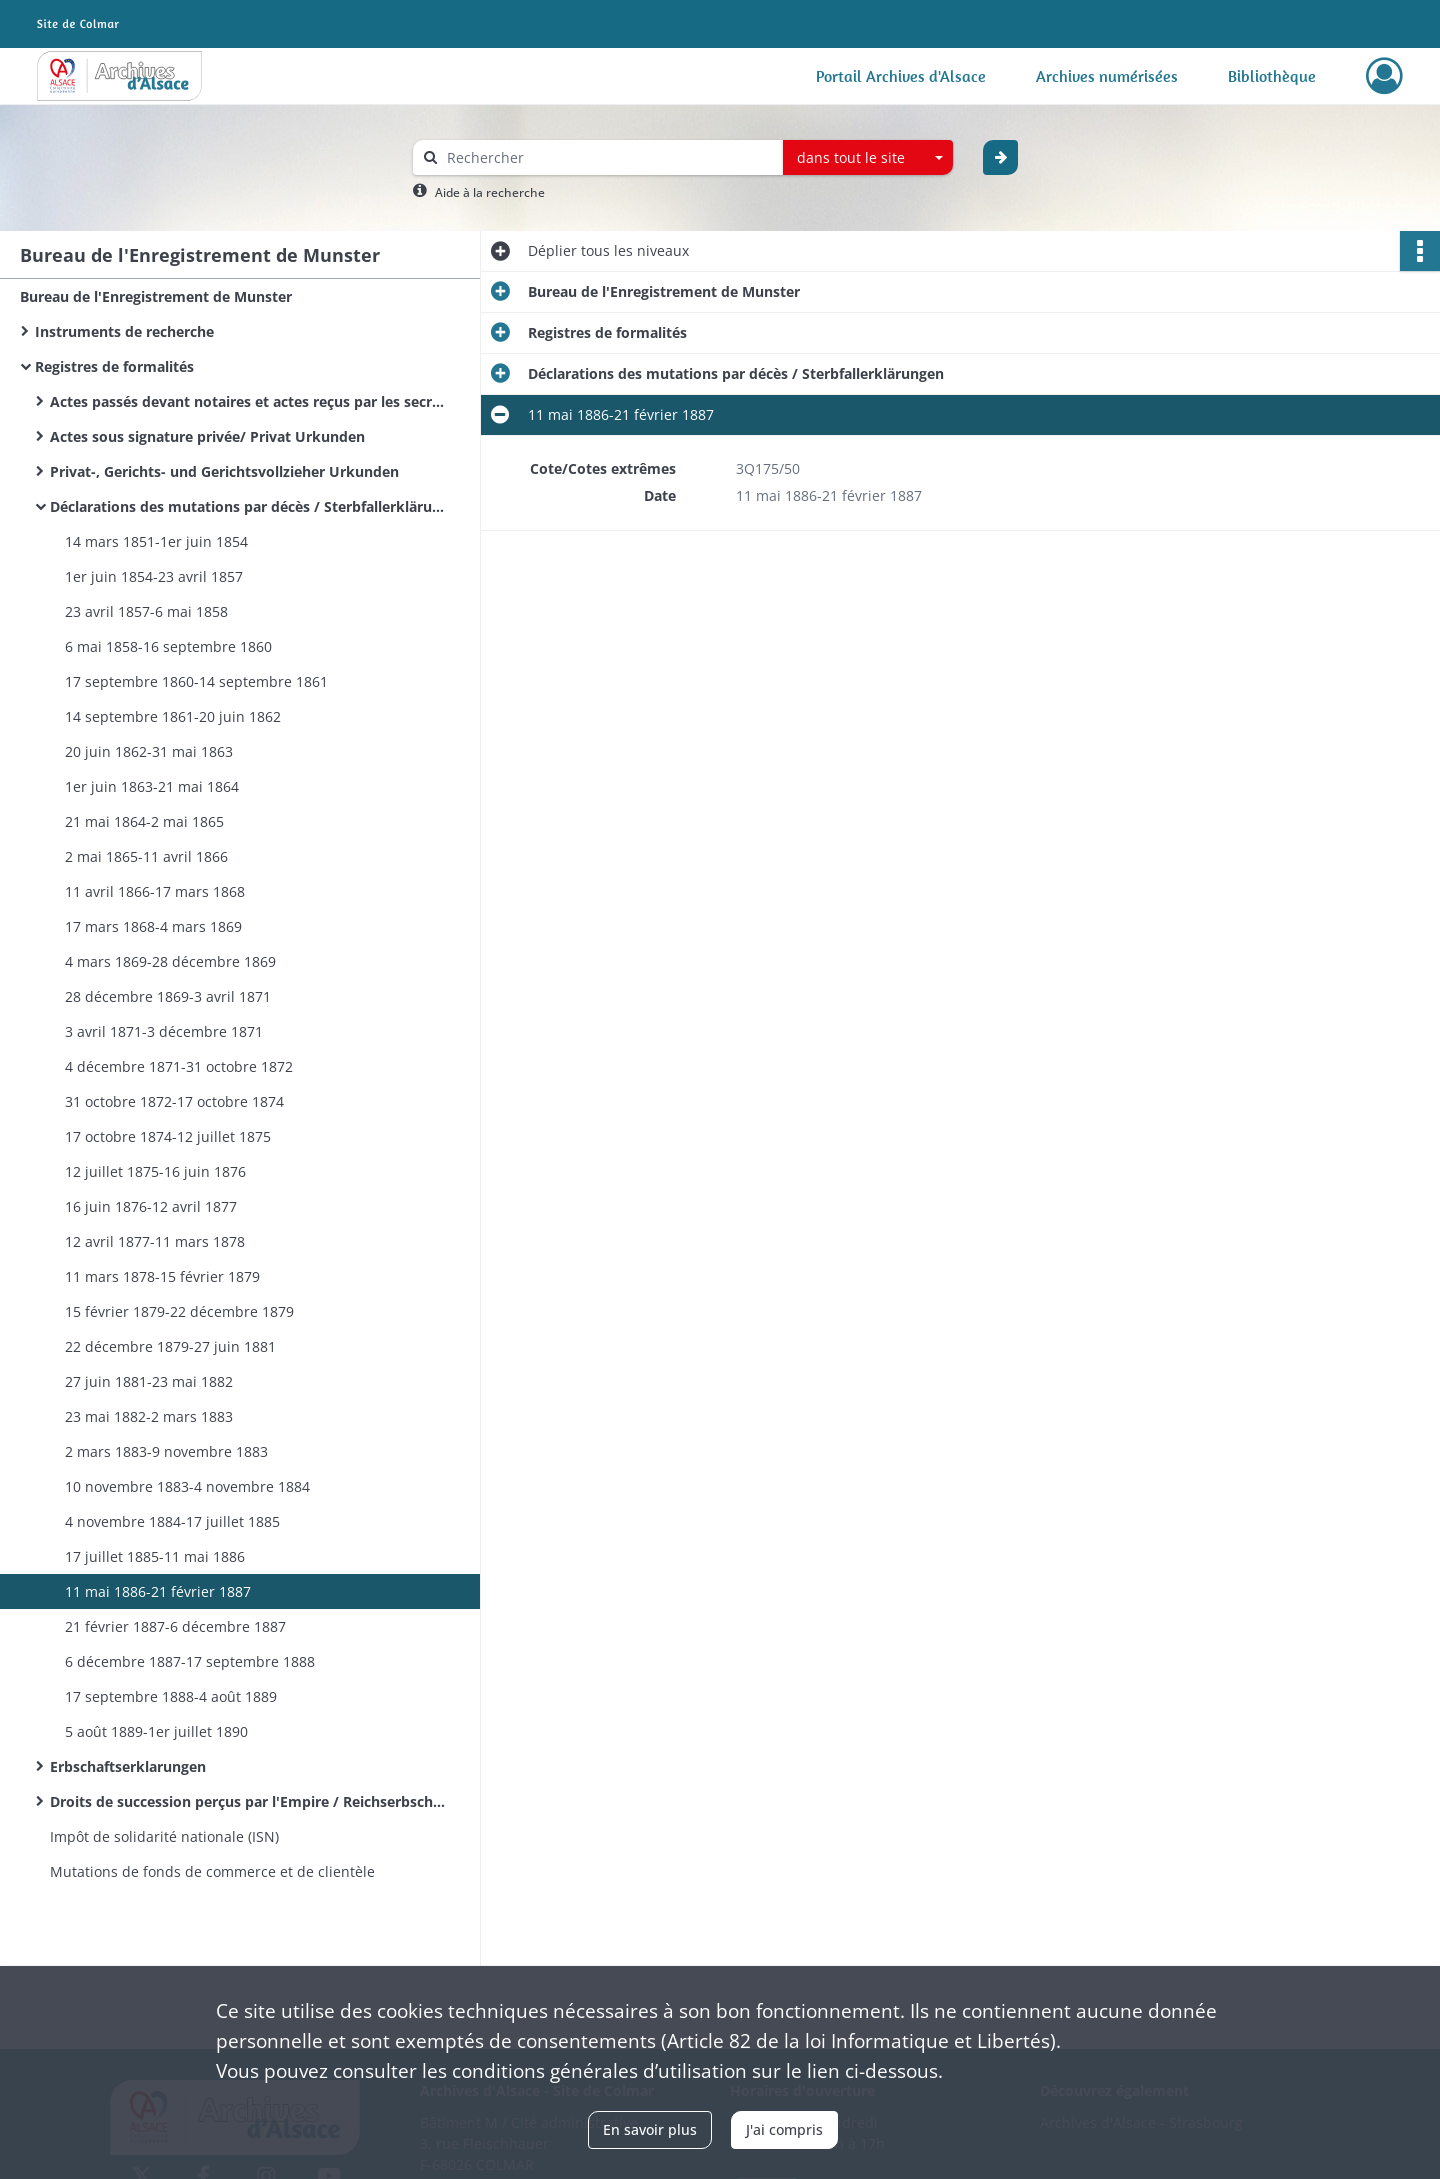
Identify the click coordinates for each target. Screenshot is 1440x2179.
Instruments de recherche (124, 331)
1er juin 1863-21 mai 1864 (152, 786)
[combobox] (868, 158)
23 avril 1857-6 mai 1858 (146, 611)
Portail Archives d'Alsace (901, 76)
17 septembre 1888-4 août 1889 (171, 1696)
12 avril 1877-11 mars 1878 (155, 1241)
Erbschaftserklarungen (128, 1766)
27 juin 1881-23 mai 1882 (149, 1381)
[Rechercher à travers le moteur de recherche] (608, 157)
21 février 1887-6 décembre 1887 (175, 1626)
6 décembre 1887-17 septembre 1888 (190, 1661)
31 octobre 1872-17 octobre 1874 (174, 1101)
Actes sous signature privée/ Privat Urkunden (207, 436)
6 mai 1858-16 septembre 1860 (168, 646)
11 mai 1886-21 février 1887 (158, 1591)
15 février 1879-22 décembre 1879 (179, 1311)
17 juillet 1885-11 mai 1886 (155, 1556)
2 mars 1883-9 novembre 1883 (166, 1451)
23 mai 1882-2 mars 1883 (149, 1416)
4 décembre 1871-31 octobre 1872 (179, 1066)
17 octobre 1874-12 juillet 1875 (168, 1136)
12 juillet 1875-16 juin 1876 (155, 1171)
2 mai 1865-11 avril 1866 (146, 856)
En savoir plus (650, 2129)
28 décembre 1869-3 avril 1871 (168, 996)
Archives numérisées (1107, 76)
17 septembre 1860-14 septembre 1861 (196, 681)
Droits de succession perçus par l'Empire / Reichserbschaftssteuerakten (250, 1801)
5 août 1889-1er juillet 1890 (156, 1731)
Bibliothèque (1272, 76)
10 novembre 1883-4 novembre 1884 (187, 1486)
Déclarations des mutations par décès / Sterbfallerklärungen (250, 506)
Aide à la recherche (490, 192)
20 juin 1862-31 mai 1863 (149, 751)
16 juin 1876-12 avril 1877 (151, 1206)
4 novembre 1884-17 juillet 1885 (172, 1521)
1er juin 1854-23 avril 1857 (154, 576)
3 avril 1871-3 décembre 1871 (164, 1031)
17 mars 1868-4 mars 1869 (153, 926)
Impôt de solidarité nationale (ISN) (164, 1836)
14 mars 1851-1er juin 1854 (156, 541)
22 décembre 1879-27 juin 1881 (170, 1346)
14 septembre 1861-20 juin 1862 (173, 716)
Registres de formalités (114, 366)
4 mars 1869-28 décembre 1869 (170, 961)
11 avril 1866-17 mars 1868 (155, 891)
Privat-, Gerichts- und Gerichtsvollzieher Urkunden (224, 471)
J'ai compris (784, 2129)
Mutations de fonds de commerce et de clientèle (212, 1871)
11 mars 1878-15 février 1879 (162, 1276)
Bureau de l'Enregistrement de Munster (156, 296)
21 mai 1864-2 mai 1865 (144, 821)
